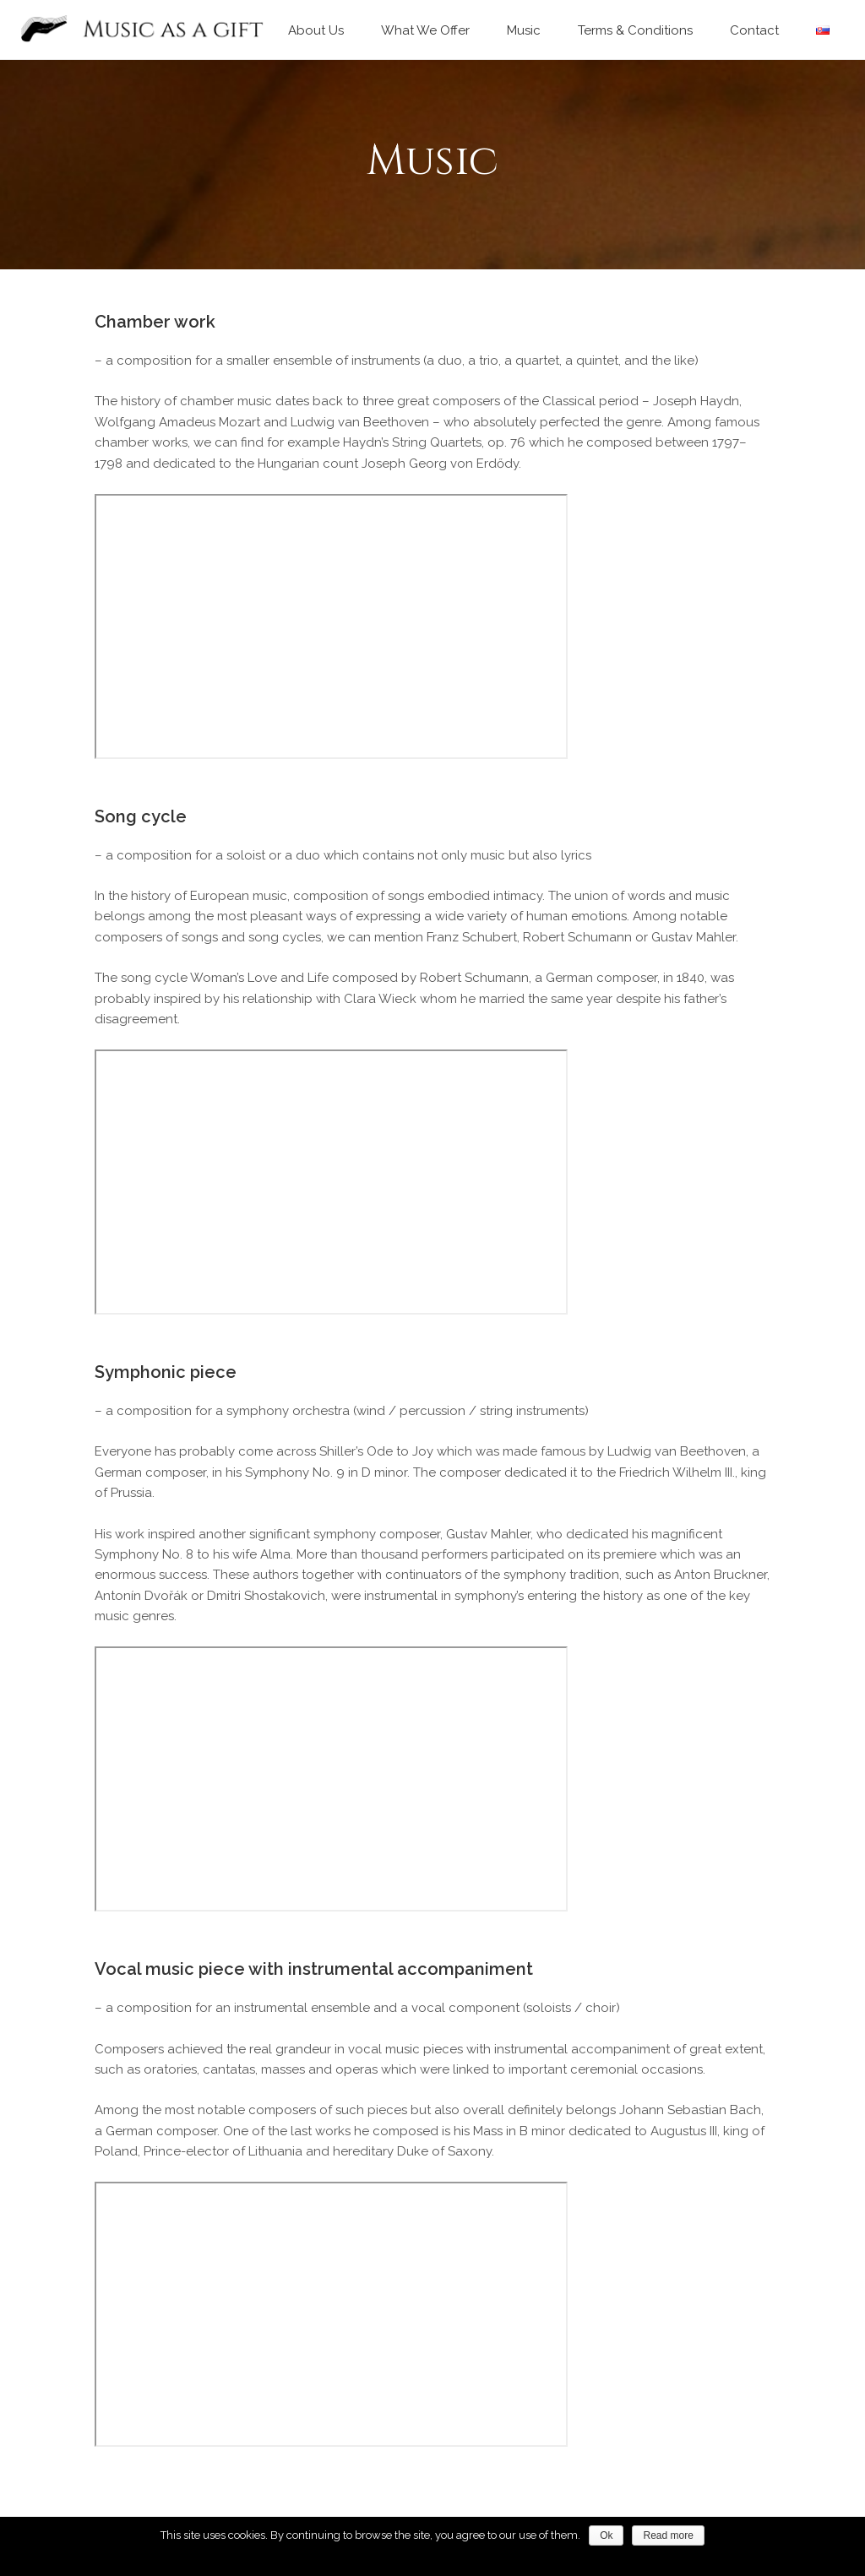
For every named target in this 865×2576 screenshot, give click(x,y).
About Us (316, 30)
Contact (754, 30)
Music (524, 30)
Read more (668, 2535)
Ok (606, 2535)
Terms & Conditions (635, 30)
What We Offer (425, 30)
